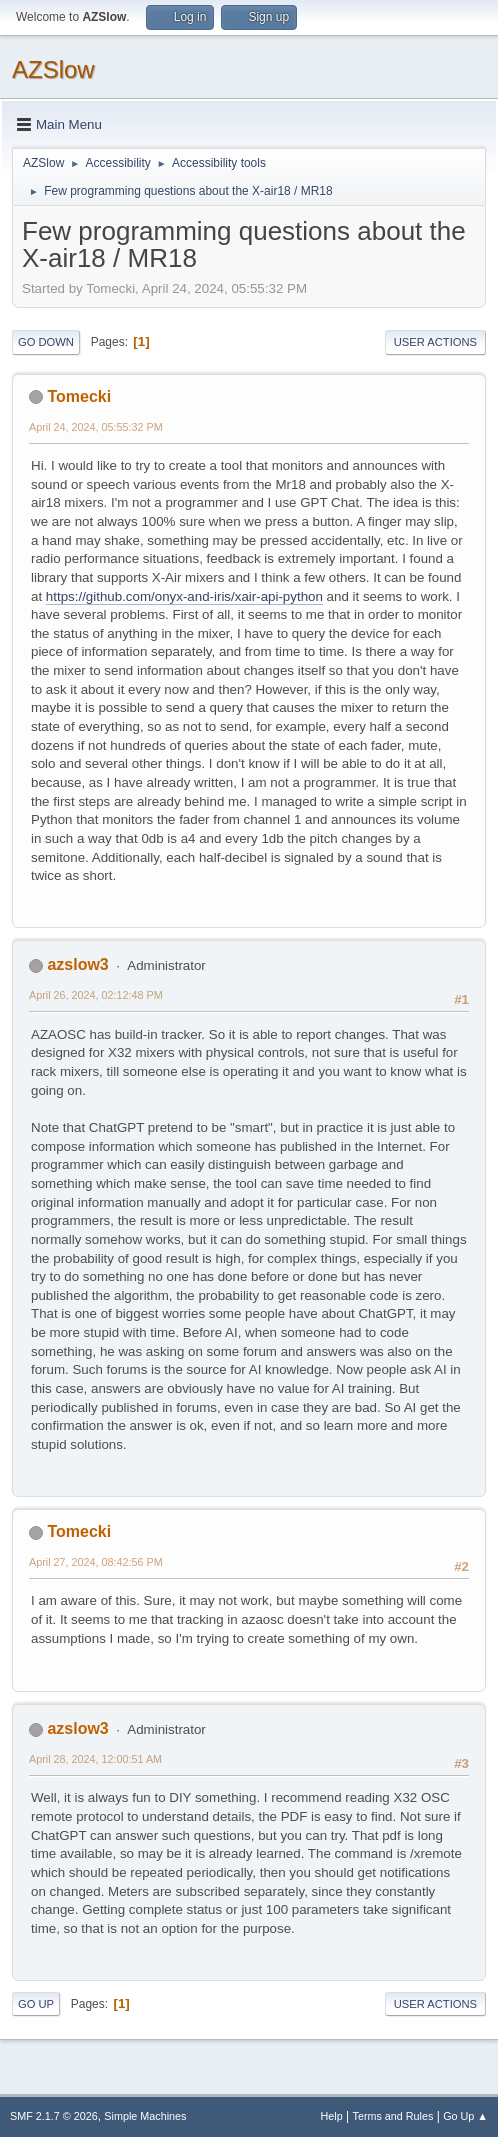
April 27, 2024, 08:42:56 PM (96, 1562)
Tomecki (79, 396)
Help (332, 2116)
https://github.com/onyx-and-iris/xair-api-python (184, 596)
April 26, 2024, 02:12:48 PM (96, 995)
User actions (435, 342)
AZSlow (53, 69)
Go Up (36, 2004)
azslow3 (77, 964)
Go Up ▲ (465, 2116)
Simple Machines (145, 2116)
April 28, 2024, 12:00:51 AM (95, 1759)
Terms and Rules (393, 2116)
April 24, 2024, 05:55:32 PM (96, 427)
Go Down (46, 342)
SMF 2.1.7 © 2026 (54, 2116)
